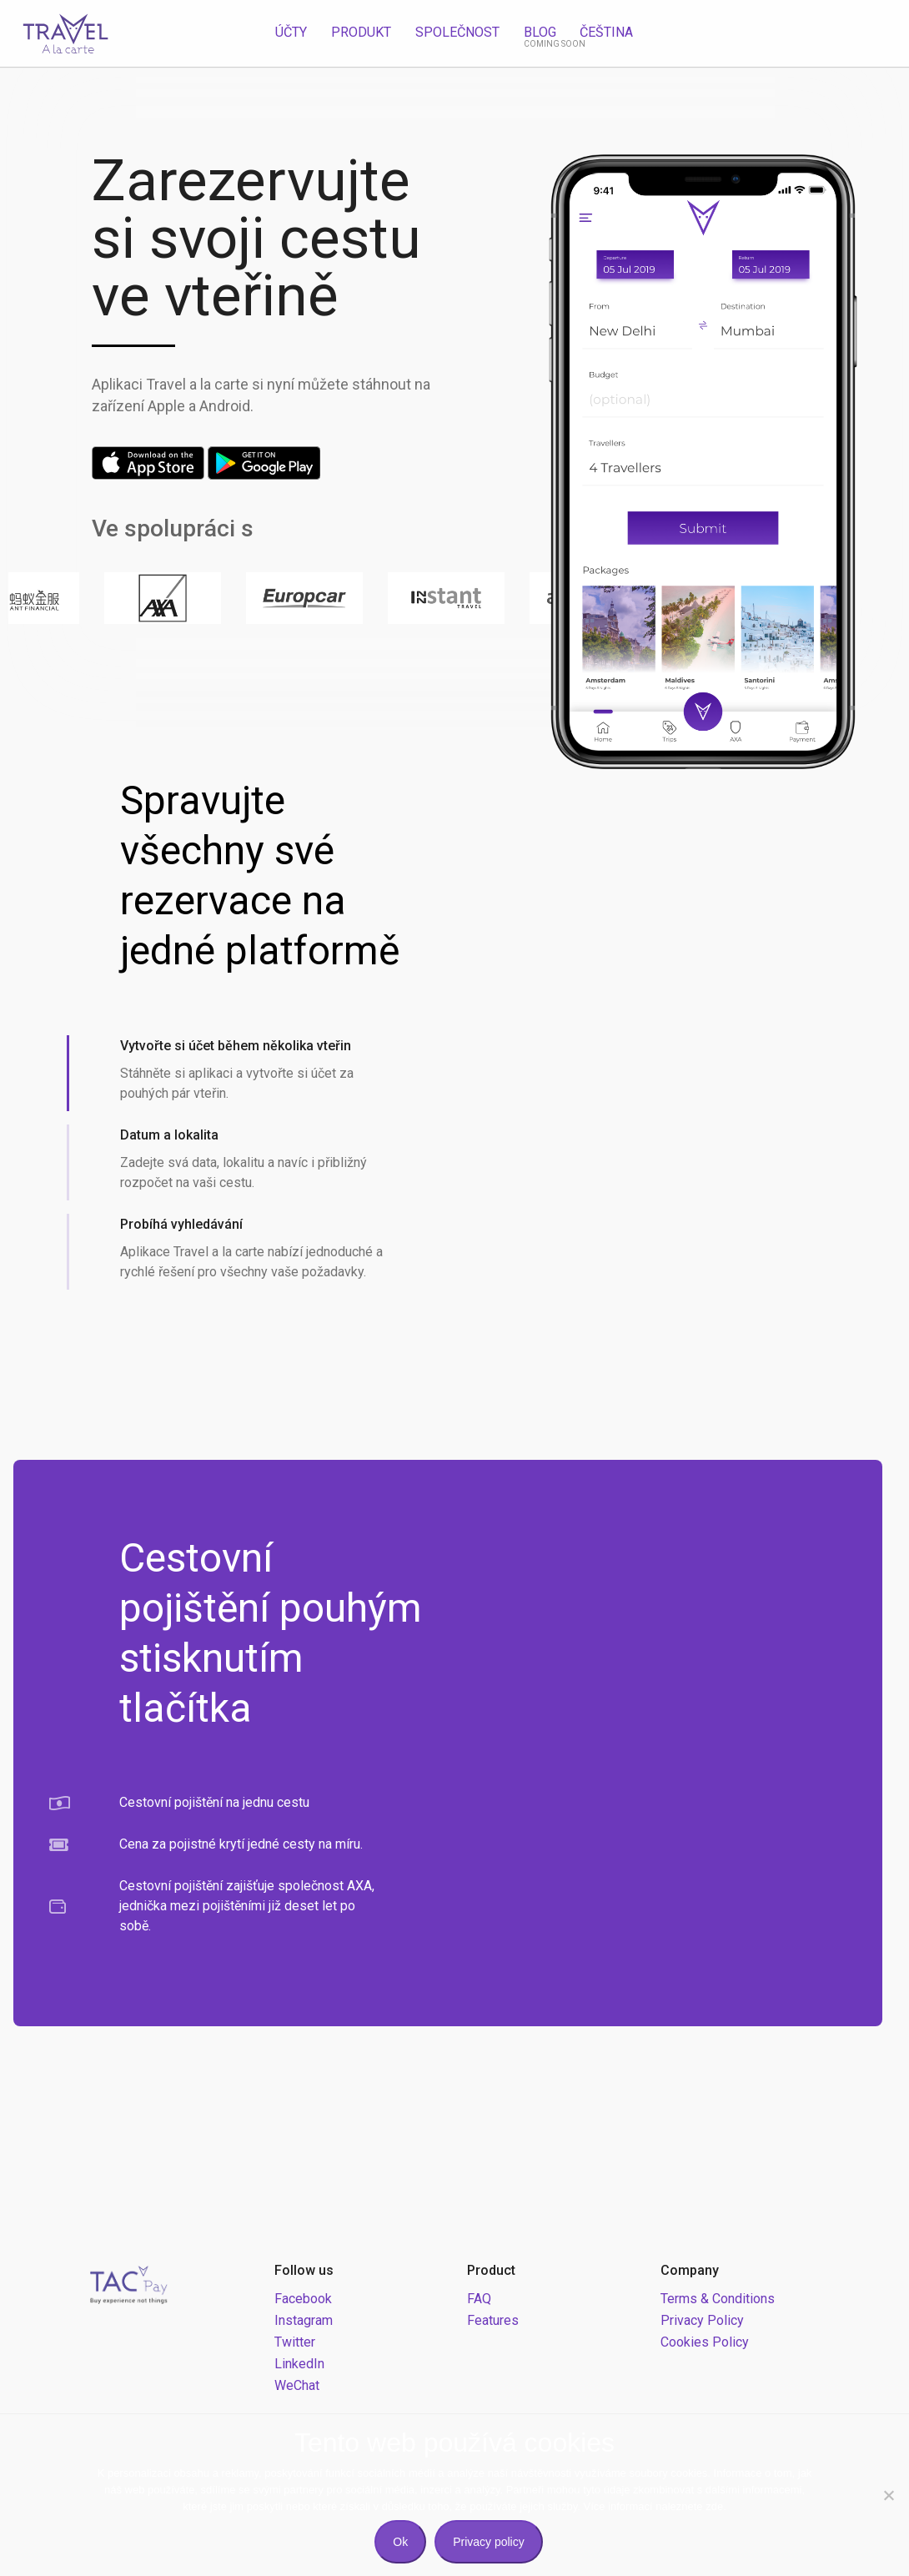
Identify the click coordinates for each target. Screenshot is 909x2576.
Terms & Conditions (717, 2299)
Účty (291, 32)
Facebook (303, 2299)
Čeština (606, 32)
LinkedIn (299, 2364)
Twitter (294, 2342)
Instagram (303, 2320)
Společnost (457, 32)
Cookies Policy (704, 2342)
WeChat (296, 2385)
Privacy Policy (702, 2320)
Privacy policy (489, 2541)
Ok (400, 2541)
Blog (540, 32)
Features (493, 2320)
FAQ (479, 2299)
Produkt (361, 32)
